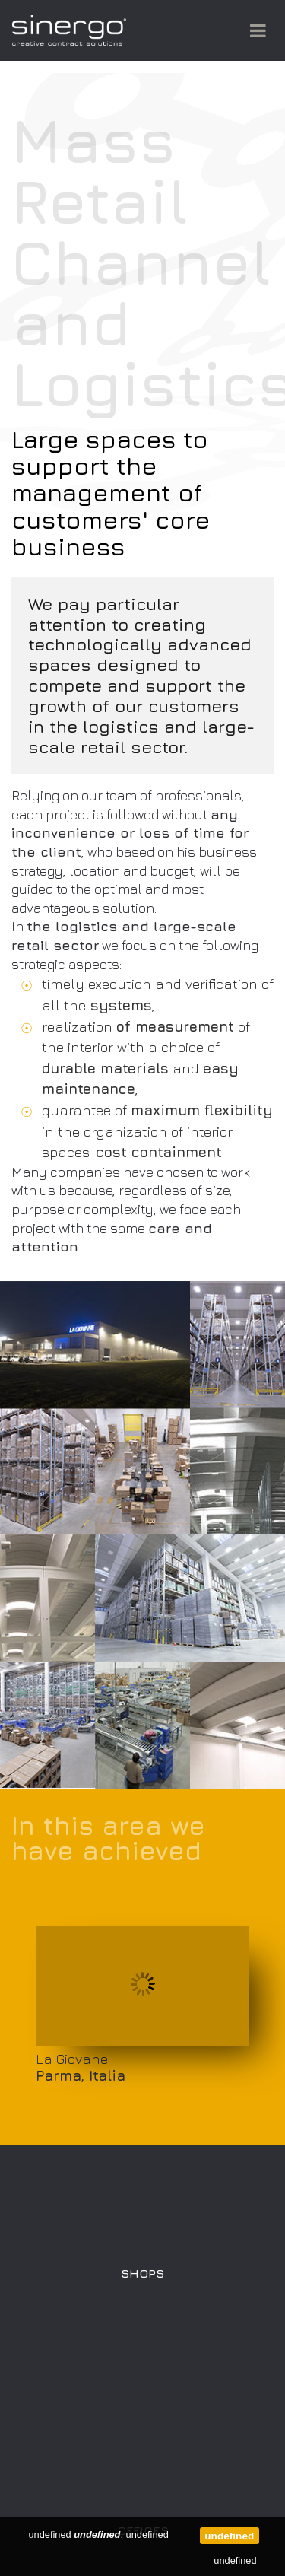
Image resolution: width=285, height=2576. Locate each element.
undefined (229, 2536)
